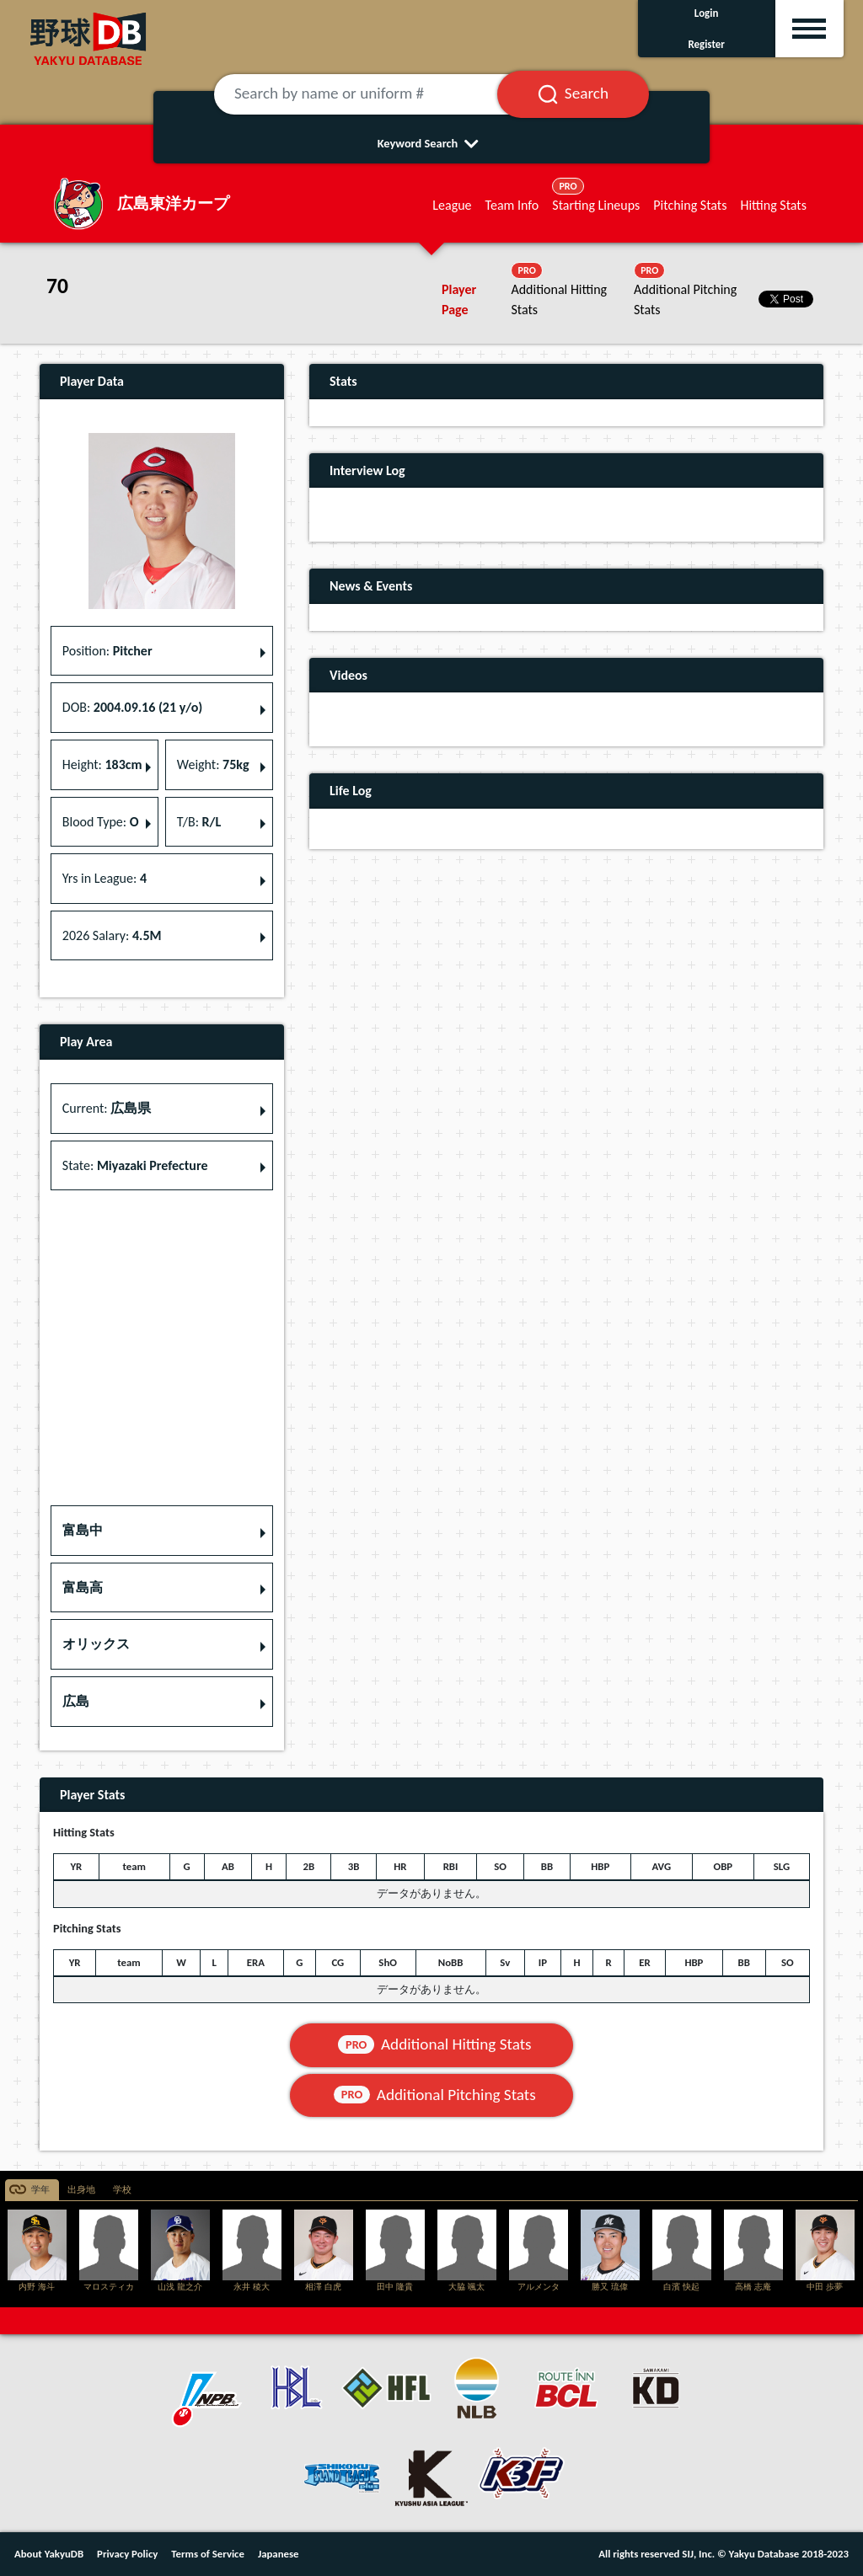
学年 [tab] (40, 2189)
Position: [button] (107, 651)
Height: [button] (102, 764)
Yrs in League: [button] (104, 878)
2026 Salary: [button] (112, 935)
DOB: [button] (132, 707)
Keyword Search (432, 143)
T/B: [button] (199, 822)
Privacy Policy (127, 2553)
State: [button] (135, 1165)
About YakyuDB (48, 2553)
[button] (162, 1530)
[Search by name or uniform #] (376, 94)
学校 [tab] (122, 2189)
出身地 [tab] (81, 2189)
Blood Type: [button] (100, 822)
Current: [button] (106, 1108)
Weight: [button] (213, 764)
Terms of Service (207, 2553)
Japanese (278, 2553)
